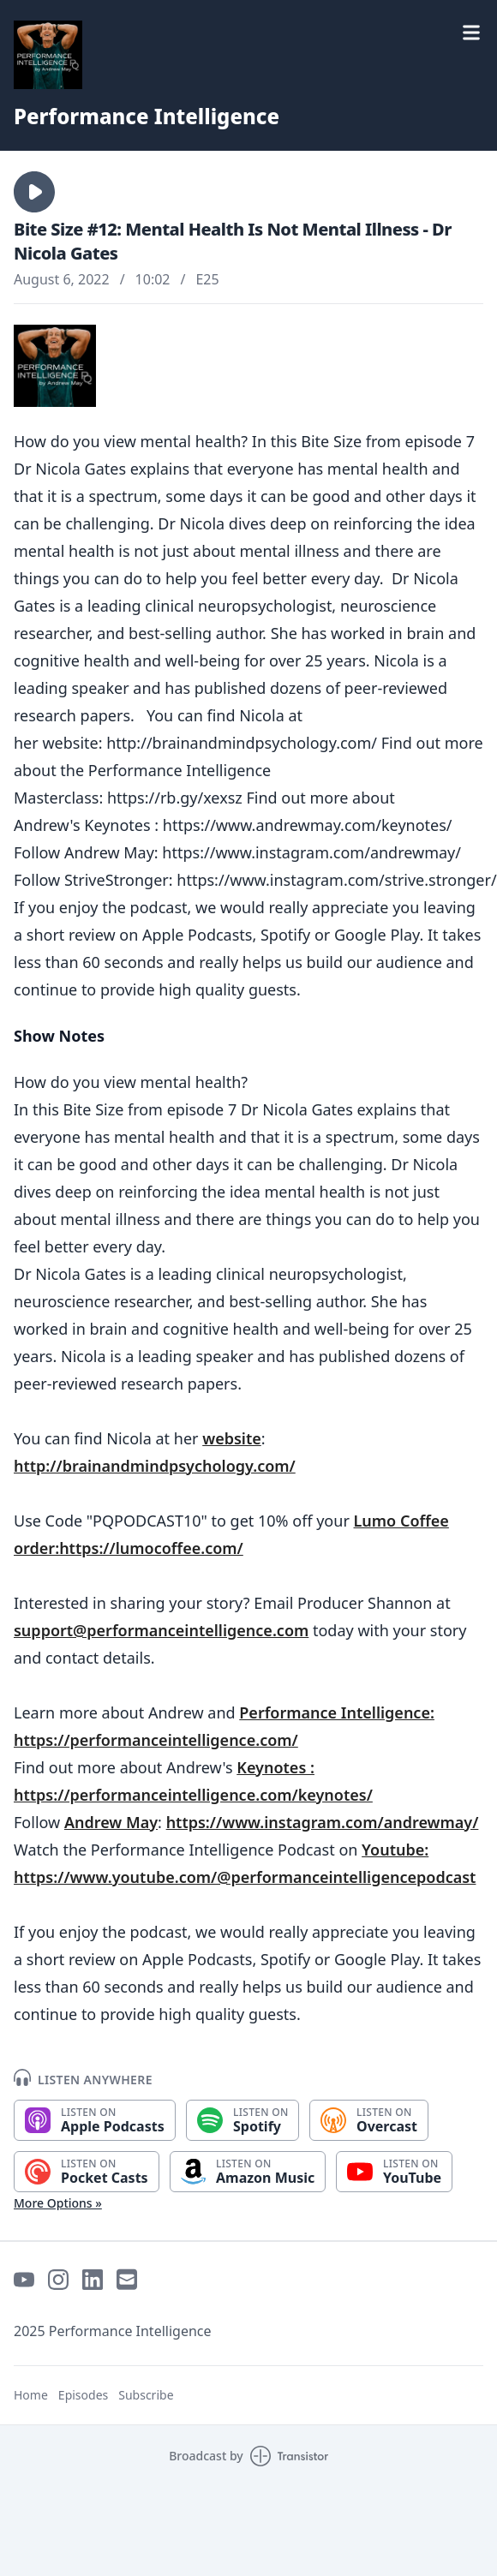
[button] (34, 191)
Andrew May (111, 1822)
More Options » (58, 2203)
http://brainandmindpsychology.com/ (155, 1465)
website (231, 1438)
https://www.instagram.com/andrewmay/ (322, 1822)
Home (31, 2395)
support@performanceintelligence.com (161, 1630)
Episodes (83, 2395)
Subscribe (145, 2395)
